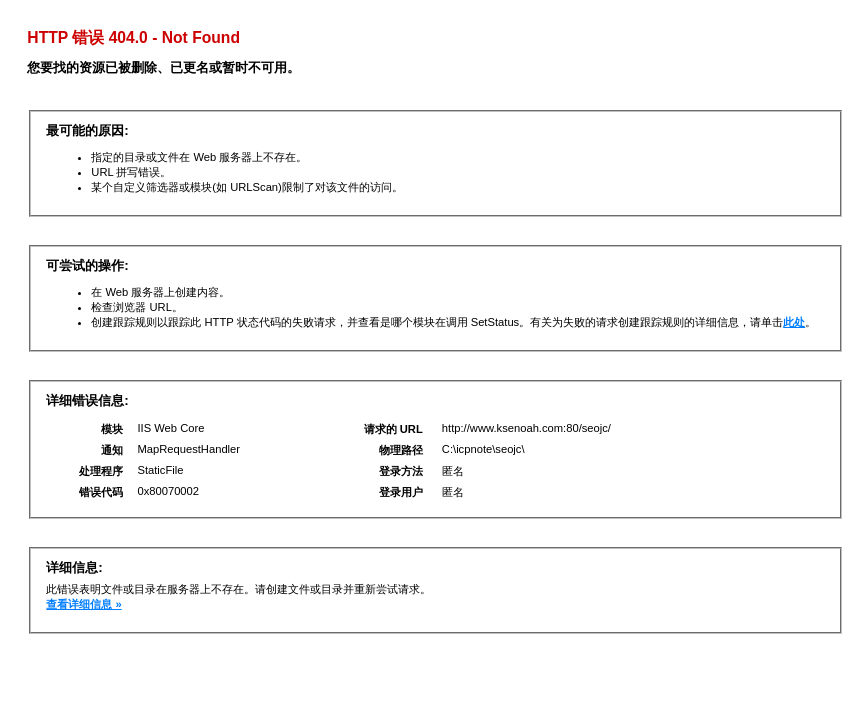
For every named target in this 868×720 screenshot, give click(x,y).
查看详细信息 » (83, 604)
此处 (794, 322)
